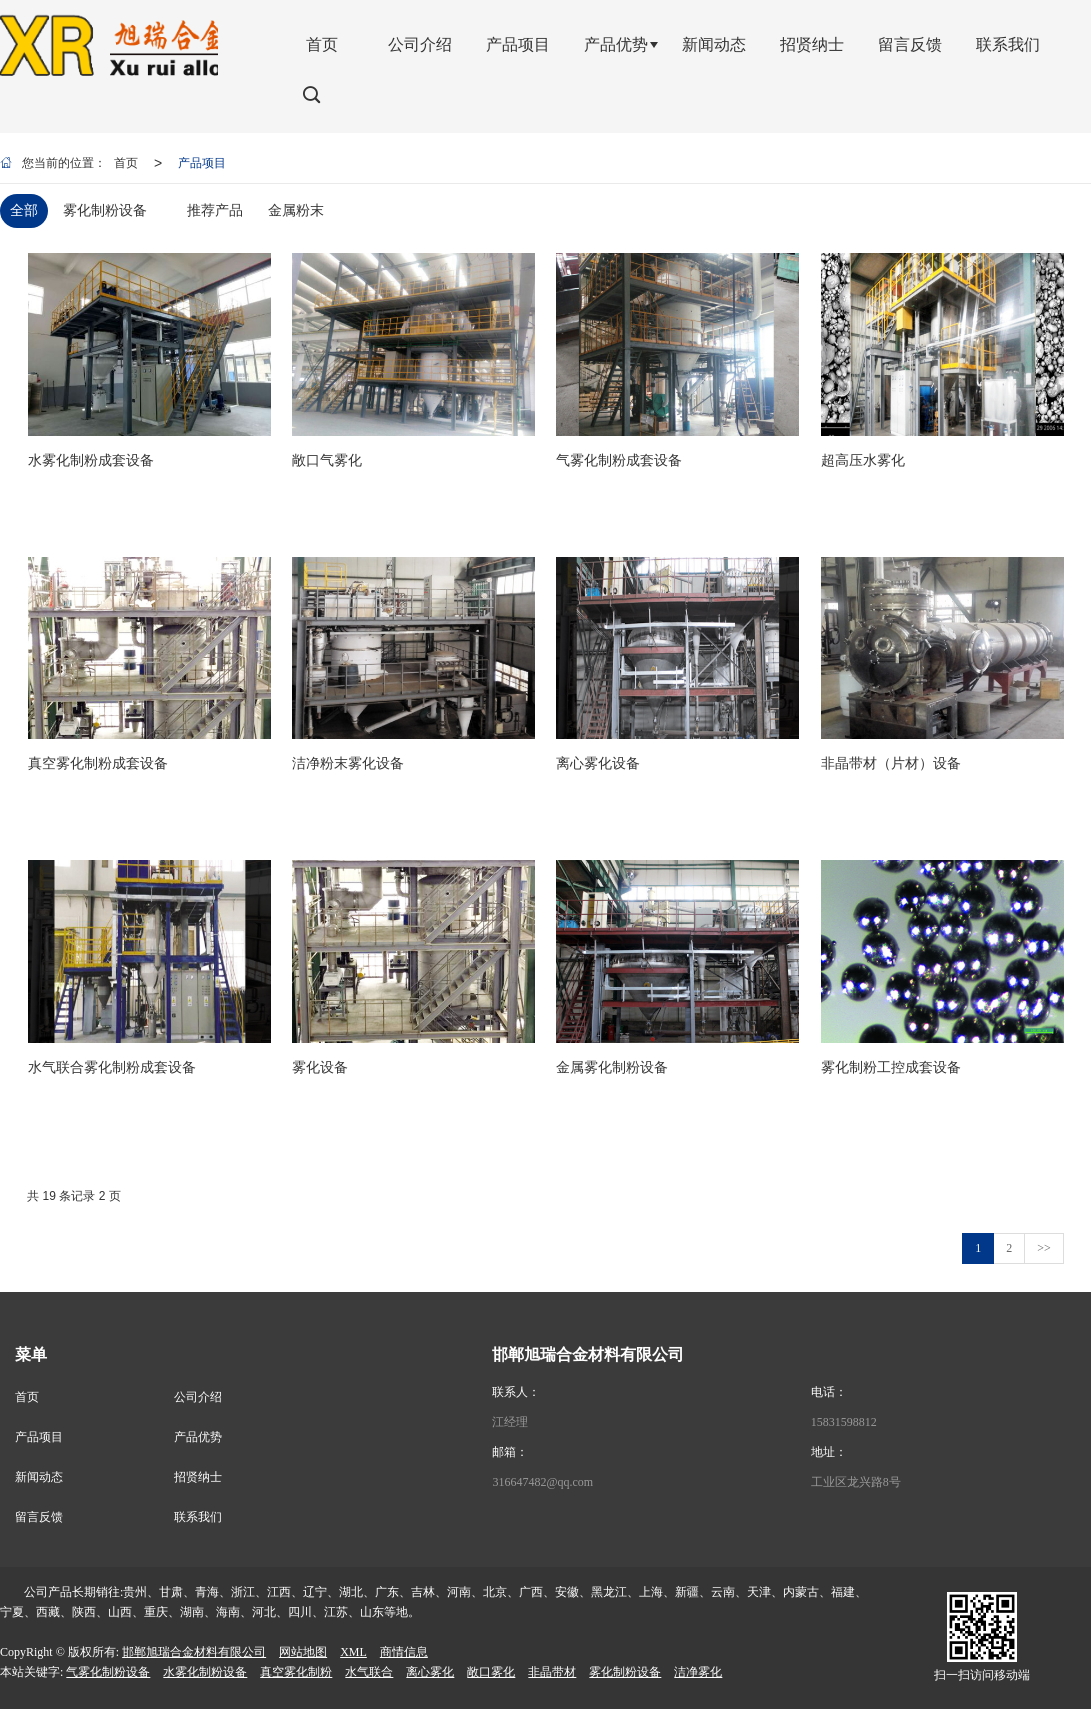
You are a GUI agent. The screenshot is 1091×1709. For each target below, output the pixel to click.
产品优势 (198, 1437)
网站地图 (303, 1652)
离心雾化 (430, 1672)
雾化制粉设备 (625, 1672)
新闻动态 (39, 1477)
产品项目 (202, 163)
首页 (126, 163)
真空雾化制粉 (296, 1672)
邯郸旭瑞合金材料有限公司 (194, 1652)
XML (353, 1652)
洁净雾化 (698, 1672)
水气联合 (369, 1672)
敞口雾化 (491, 1672)
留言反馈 (39, 1517)
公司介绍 (198, 1397)
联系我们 (198, 1517)
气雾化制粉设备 (108, 1672)
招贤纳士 (198, 1477)
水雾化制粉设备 (205, 1672)
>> (1044, 1248)
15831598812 (844, 1422)
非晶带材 (552, 1672)
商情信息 (404, 1652)
